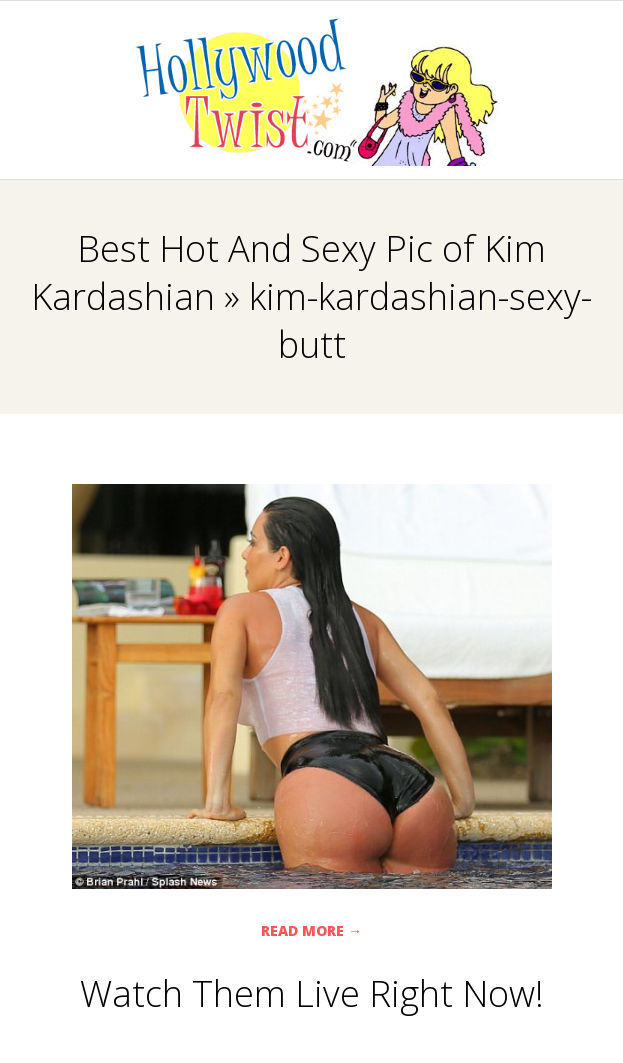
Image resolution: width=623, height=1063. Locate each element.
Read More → (311, 930)
